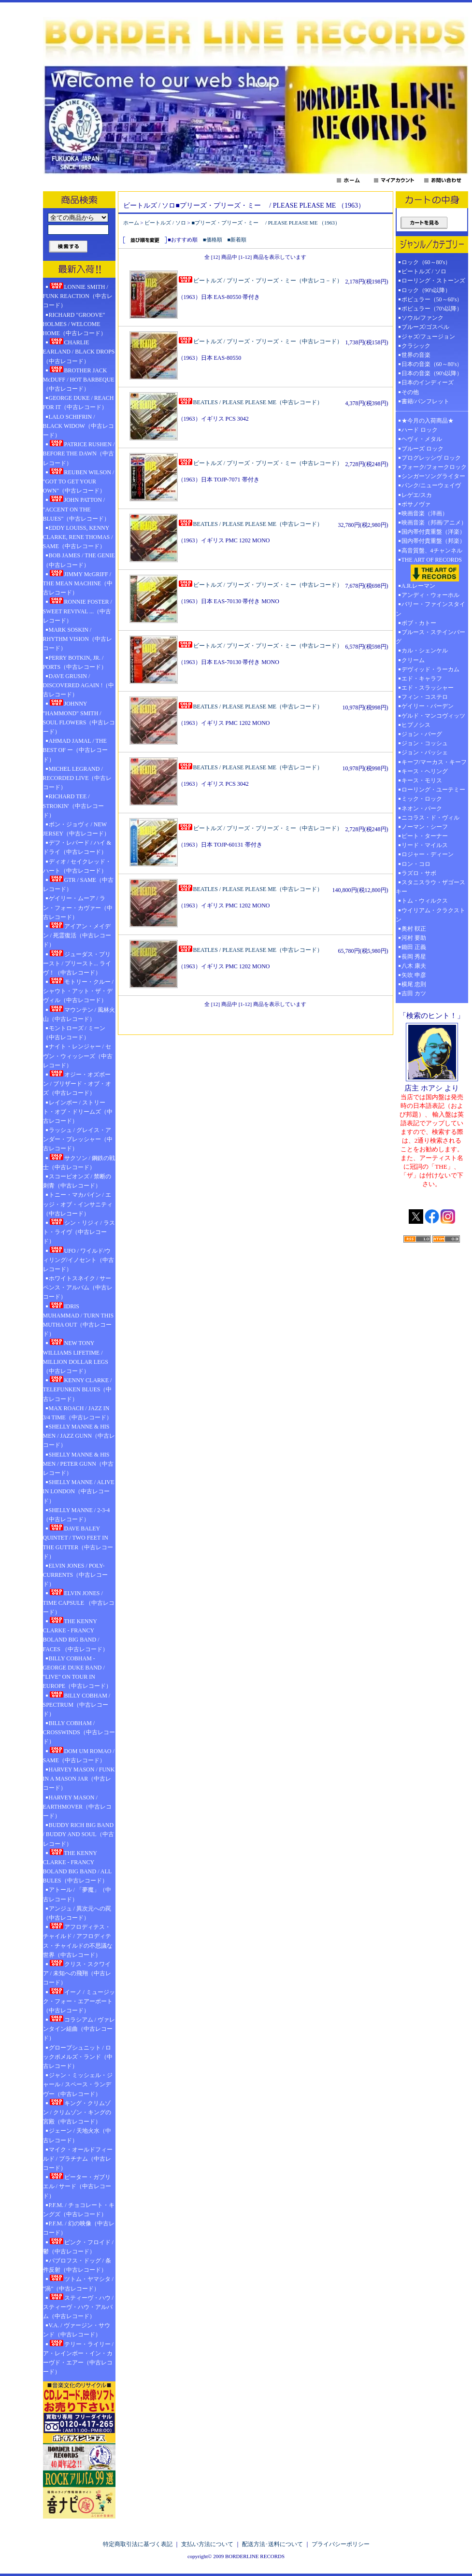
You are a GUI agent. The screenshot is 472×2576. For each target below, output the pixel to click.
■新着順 (237, 239)
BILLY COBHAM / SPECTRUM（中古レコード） (77, 1704)
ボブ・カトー (418, 623)
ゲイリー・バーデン (427, 706)
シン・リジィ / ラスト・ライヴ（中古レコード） (79, 1231)
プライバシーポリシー (341, 2544)
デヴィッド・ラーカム (430, 669)
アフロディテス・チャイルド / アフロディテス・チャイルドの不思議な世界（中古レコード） (78, 1940)
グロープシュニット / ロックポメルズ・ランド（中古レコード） (78, 2056)
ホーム (131, 223)
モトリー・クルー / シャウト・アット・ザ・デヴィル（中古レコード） (78, 990)
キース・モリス (421, 780)
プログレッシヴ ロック (431, 457)
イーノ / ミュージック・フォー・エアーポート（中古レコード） (79, 2001)
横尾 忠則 (413, 984)
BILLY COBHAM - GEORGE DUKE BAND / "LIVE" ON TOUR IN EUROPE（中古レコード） (77, 1672)
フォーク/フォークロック (434, 467)
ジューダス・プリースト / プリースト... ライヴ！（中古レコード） (77, 963)
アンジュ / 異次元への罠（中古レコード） (77, 1913)
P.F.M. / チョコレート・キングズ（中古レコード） (78, 2210)
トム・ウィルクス (424, 900)
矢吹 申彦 (413, 975)
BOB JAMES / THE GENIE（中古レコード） (79, 560)
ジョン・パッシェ (424, 752)
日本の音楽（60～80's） (432, 364)
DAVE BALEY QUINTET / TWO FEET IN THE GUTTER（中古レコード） (78, 1542)
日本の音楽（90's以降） (432, 373)
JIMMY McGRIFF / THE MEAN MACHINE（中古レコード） (78, 583)
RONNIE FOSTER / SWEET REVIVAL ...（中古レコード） (77, 610)
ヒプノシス (415, 725)
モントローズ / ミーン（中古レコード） (74, 1033)
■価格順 (212, 239)
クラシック (415, 345)
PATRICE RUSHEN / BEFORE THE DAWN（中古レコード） (79, 453)
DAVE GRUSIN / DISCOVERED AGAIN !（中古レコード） (78, 685)
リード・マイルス (424, 845)
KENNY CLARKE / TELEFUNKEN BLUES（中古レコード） (77, 1389)
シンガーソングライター (433, 476)
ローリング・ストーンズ (433, 280)
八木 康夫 (413, 965)
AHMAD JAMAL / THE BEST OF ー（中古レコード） (75, 750)
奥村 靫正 (413, 928)
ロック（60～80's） (426, 262)
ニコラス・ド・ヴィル (430, 817)
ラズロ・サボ (418, 873)
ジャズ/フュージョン (428, 336)
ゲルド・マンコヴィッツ (433, 715)
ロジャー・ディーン (427, 854)
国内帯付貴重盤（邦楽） (433, 541)
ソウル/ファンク (425, 317)
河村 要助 (413, 937)
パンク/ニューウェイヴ (431, 485)
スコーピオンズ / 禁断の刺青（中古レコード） (77, 1181)
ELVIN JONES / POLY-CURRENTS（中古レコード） (75, 1574)
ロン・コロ (415, 864)
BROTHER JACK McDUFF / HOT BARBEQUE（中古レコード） (78, 379)
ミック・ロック (421, 798)
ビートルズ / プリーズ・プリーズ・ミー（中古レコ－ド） (260, 280)
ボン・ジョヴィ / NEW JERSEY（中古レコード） (76, 829)
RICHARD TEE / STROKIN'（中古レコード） (73, 805)
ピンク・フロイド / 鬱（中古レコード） (78, 2246)
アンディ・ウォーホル (430, 595)
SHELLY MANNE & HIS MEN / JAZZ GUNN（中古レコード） (79, 1435)
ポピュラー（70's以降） (432, 308)
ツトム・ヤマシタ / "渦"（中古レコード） (78, 2283)
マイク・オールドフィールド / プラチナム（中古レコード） (78, 2158)
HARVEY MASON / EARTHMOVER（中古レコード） (77, 1806)
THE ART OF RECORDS (432, 568)
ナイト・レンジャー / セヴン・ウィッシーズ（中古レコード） (78, 1055)
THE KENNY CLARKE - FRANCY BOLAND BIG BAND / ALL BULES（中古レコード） (77, 1866)
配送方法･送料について (272, 2544)
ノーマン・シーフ (424, 826)
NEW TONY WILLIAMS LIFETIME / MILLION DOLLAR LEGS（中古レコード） (75, 1356)
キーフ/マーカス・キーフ (434, 762)
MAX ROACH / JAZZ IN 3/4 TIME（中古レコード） (77, 1413)
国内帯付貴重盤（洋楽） (433, 531)
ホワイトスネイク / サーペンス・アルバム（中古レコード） (78, 1287)
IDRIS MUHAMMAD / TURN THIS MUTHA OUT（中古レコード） (78, 1320)
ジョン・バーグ (421, 734)
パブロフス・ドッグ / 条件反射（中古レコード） (77, 2265)
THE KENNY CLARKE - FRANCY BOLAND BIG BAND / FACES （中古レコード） (75, 1635)
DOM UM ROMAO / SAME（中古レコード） (78, 1755)
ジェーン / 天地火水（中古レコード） (77, 2135)
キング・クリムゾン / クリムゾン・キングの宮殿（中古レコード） (77, 2112)
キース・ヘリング (424, 771)
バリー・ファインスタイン (430, 609)
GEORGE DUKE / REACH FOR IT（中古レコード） (78, 402)
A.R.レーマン (418, 585)
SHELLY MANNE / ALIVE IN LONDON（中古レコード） (78, 1491)
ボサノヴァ (415, 504)
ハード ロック (419, 429)
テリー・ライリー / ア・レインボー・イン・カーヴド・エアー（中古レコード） (78, 2358)
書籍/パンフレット (425, 401)
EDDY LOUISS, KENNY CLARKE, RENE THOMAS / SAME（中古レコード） (78, 537)
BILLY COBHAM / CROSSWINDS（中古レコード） (79, 1732)
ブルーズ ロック (422, 448)
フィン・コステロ (424, 697)
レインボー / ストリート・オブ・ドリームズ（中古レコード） (78, 1111)
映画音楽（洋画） (424, 513)
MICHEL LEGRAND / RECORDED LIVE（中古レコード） (77, 778)
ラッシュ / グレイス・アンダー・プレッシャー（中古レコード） (78, 1139)
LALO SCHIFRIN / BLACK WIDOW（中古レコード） (78, 426)
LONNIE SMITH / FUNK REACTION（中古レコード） (78, 296)
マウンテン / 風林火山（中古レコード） (79, 1013)
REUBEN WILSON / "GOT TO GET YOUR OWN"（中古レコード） (78, 481)
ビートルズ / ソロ (165, 223)
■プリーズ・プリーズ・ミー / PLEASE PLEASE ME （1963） (266, 223)
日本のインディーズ (427, 382)
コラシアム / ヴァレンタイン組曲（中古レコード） (79, 2028)
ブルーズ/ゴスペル (425, 327)
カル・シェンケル (424, 650)
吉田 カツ (413, 993)
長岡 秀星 (413, 956)
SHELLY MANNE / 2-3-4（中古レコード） (76, 1515)
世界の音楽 (415, 355)
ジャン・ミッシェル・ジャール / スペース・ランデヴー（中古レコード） (78, 2084)
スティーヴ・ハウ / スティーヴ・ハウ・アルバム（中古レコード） (78, 2306)
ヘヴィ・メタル (421, 439)
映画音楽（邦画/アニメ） (434, 522)
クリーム (413, 660)
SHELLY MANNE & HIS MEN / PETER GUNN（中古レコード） (78, 1463)
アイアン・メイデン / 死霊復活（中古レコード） (77, 935)
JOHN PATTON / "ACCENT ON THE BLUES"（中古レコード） (76, 508)
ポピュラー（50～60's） (432, 299)
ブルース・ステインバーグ (430, 637)
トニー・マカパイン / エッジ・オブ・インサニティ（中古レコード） (78, 1204)
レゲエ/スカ (416, 495)
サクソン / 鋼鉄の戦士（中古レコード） (79, 1162)
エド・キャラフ (421, 678)
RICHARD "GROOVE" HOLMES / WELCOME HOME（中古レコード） (74, 324)
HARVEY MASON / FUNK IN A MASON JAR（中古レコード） (79, 1778)
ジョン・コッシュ (424, 743)
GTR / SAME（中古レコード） (78, 884)
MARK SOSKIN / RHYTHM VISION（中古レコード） (77, 638)
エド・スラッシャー (427, 687)
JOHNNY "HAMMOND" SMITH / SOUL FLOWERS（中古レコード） (79, 717)
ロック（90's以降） (429, 290)
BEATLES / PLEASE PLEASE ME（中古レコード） (250, 402)
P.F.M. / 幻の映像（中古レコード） (78, 2228)
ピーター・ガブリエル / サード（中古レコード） (77, 2186)
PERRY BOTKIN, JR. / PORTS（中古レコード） (75, 662)
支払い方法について (207, 2544)
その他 (413, 392)
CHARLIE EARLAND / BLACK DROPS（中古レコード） (79, 351)
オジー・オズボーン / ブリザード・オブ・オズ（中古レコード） (77, 1083)
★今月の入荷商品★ (427, 420)
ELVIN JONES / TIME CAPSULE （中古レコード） (79, 1602)
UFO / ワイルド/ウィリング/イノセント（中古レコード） (78, 1259)
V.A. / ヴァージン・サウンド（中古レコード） (76, 2330)
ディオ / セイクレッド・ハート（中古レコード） (77, 866)
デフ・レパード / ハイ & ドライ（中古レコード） (77, 847)
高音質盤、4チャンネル (431, 550)
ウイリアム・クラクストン (430, 915)
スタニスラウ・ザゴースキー (430, 887)
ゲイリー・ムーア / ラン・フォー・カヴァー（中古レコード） (78, 907)
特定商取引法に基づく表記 (137, 2544)
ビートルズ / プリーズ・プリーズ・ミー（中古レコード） (260, 341)
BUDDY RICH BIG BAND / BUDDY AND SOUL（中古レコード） (78, 1834)
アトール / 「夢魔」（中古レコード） (77, 1894)
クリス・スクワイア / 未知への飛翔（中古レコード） (77, 1973)
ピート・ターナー (424, 836)
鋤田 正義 (413, 947)
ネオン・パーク (421, 808)
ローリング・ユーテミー (433, 789)
